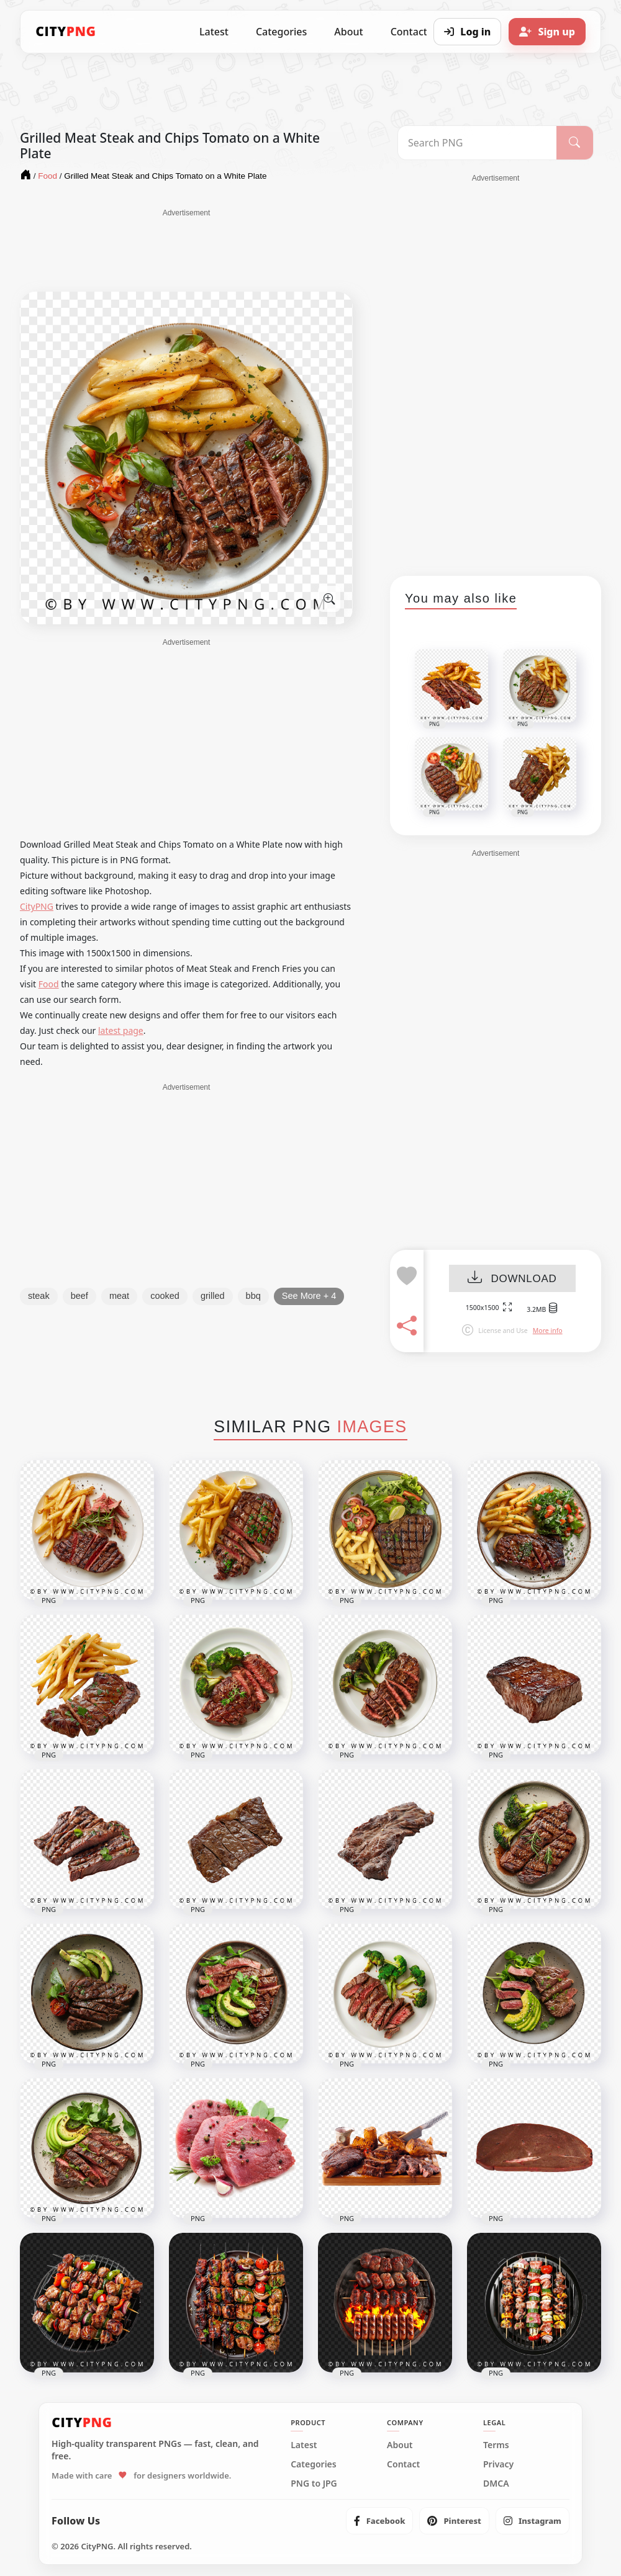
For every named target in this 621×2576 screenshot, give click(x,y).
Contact (403, 2464)
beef (79, 1296)
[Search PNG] (477, 142)
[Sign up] (547, 31)
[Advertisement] (186, 249)
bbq (253, 1296)
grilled (213, 1296)
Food (49, 984)
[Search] (574, 142)
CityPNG (36, 906)
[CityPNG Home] (65, 31)
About (348, 31)
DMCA (496, 2483)
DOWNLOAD (512, 1279)
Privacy (498, 2464)
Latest (214, 31)
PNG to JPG (314, 2483)
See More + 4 (309, 1296)
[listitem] (380, 2520)
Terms (496, 2445)
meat (119, 1296)
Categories (281, 31)
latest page (120, 1030)
